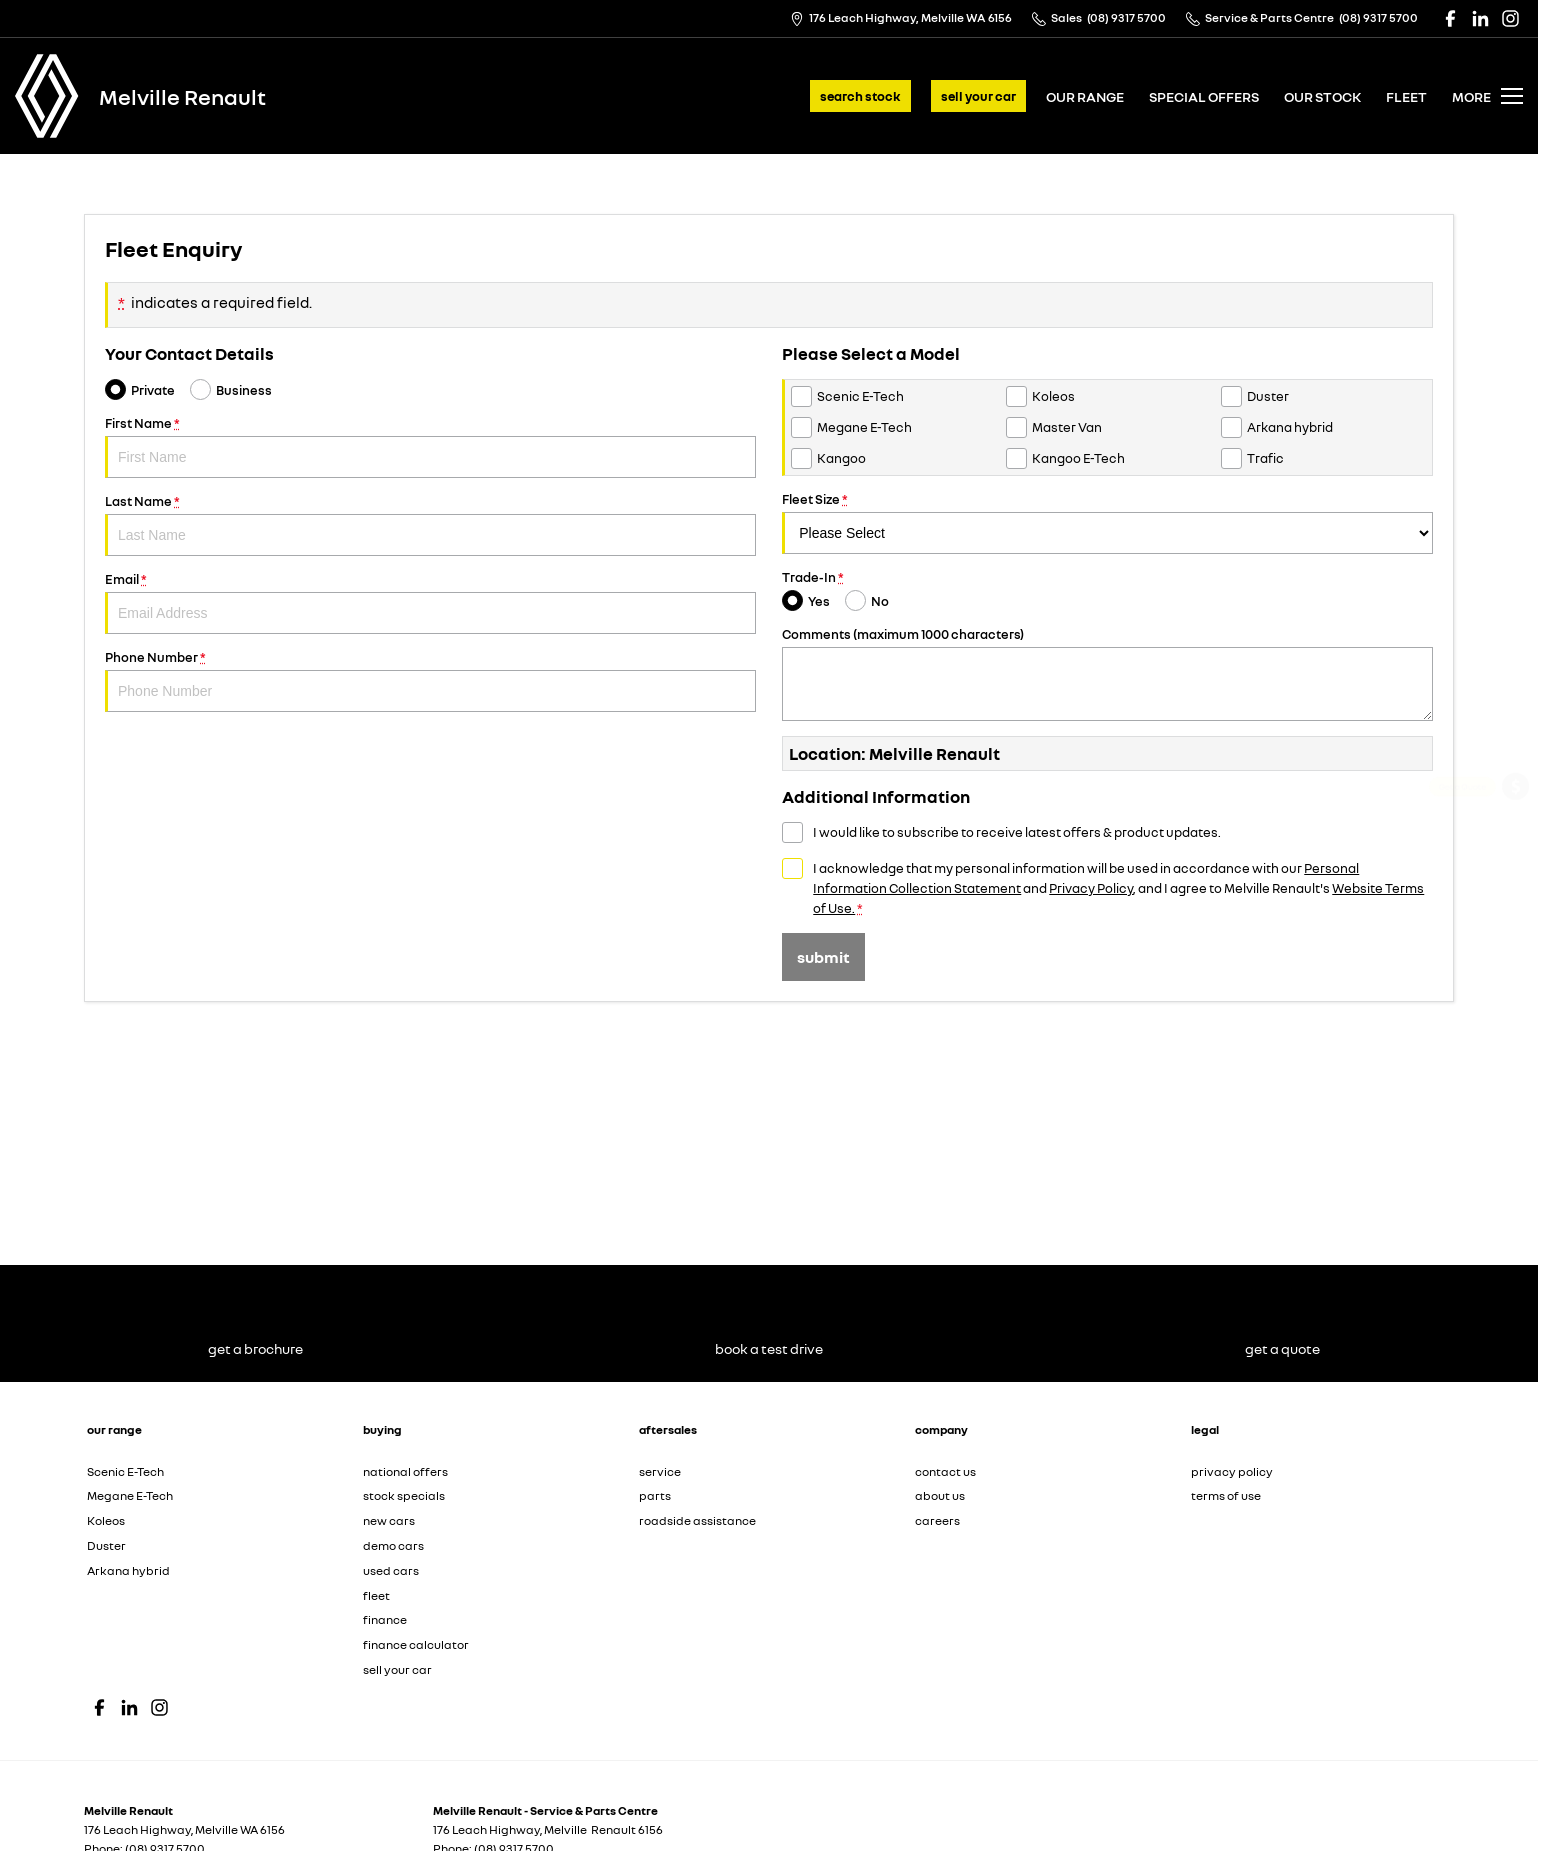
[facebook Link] (1450, 18)
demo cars (393, 1545)
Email (430, 602)
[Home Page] (47, 96)
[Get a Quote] (1515, 789)
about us (940, 1495)
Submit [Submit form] (823, 957)
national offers (405, 1471)
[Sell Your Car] (1516, 1001)
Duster (106, 1545)
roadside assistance (697, 1520)
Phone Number (430, 680)
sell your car (978, 96)
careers (937, 1520)
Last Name (430, 524)
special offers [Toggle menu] (1204, 96)
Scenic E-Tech (125, 1471)
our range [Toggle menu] (1085, 96)
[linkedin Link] (1480, 18)
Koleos (106, 1520)
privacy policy (1232, 1471)
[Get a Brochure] (1515, 842)
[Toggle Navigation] (1487, 96)
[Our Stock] (1515, 1051)
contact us (945, 1471)
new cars (389, 1520)
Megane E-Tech (130, 1495)
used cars (391, 1570)
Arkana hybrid (128, 1570)
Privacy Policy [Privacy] (1091, 888)
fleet (1406, 96)
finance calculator (416, 1644)
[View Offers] (1515, 948)
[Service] (1515, 895)
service (660, 1471)
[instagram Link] (1510, 18)
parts (655, 1495)
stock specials (404, 1495)
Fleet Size (1107, 522)
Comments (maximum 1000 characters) (1107, 673)
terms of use (1226, 1495)
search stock (860, 96)
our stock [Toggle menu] (1322, 96)
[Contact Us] (901, 18)
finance (385, 1619)
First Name (430, 446)
